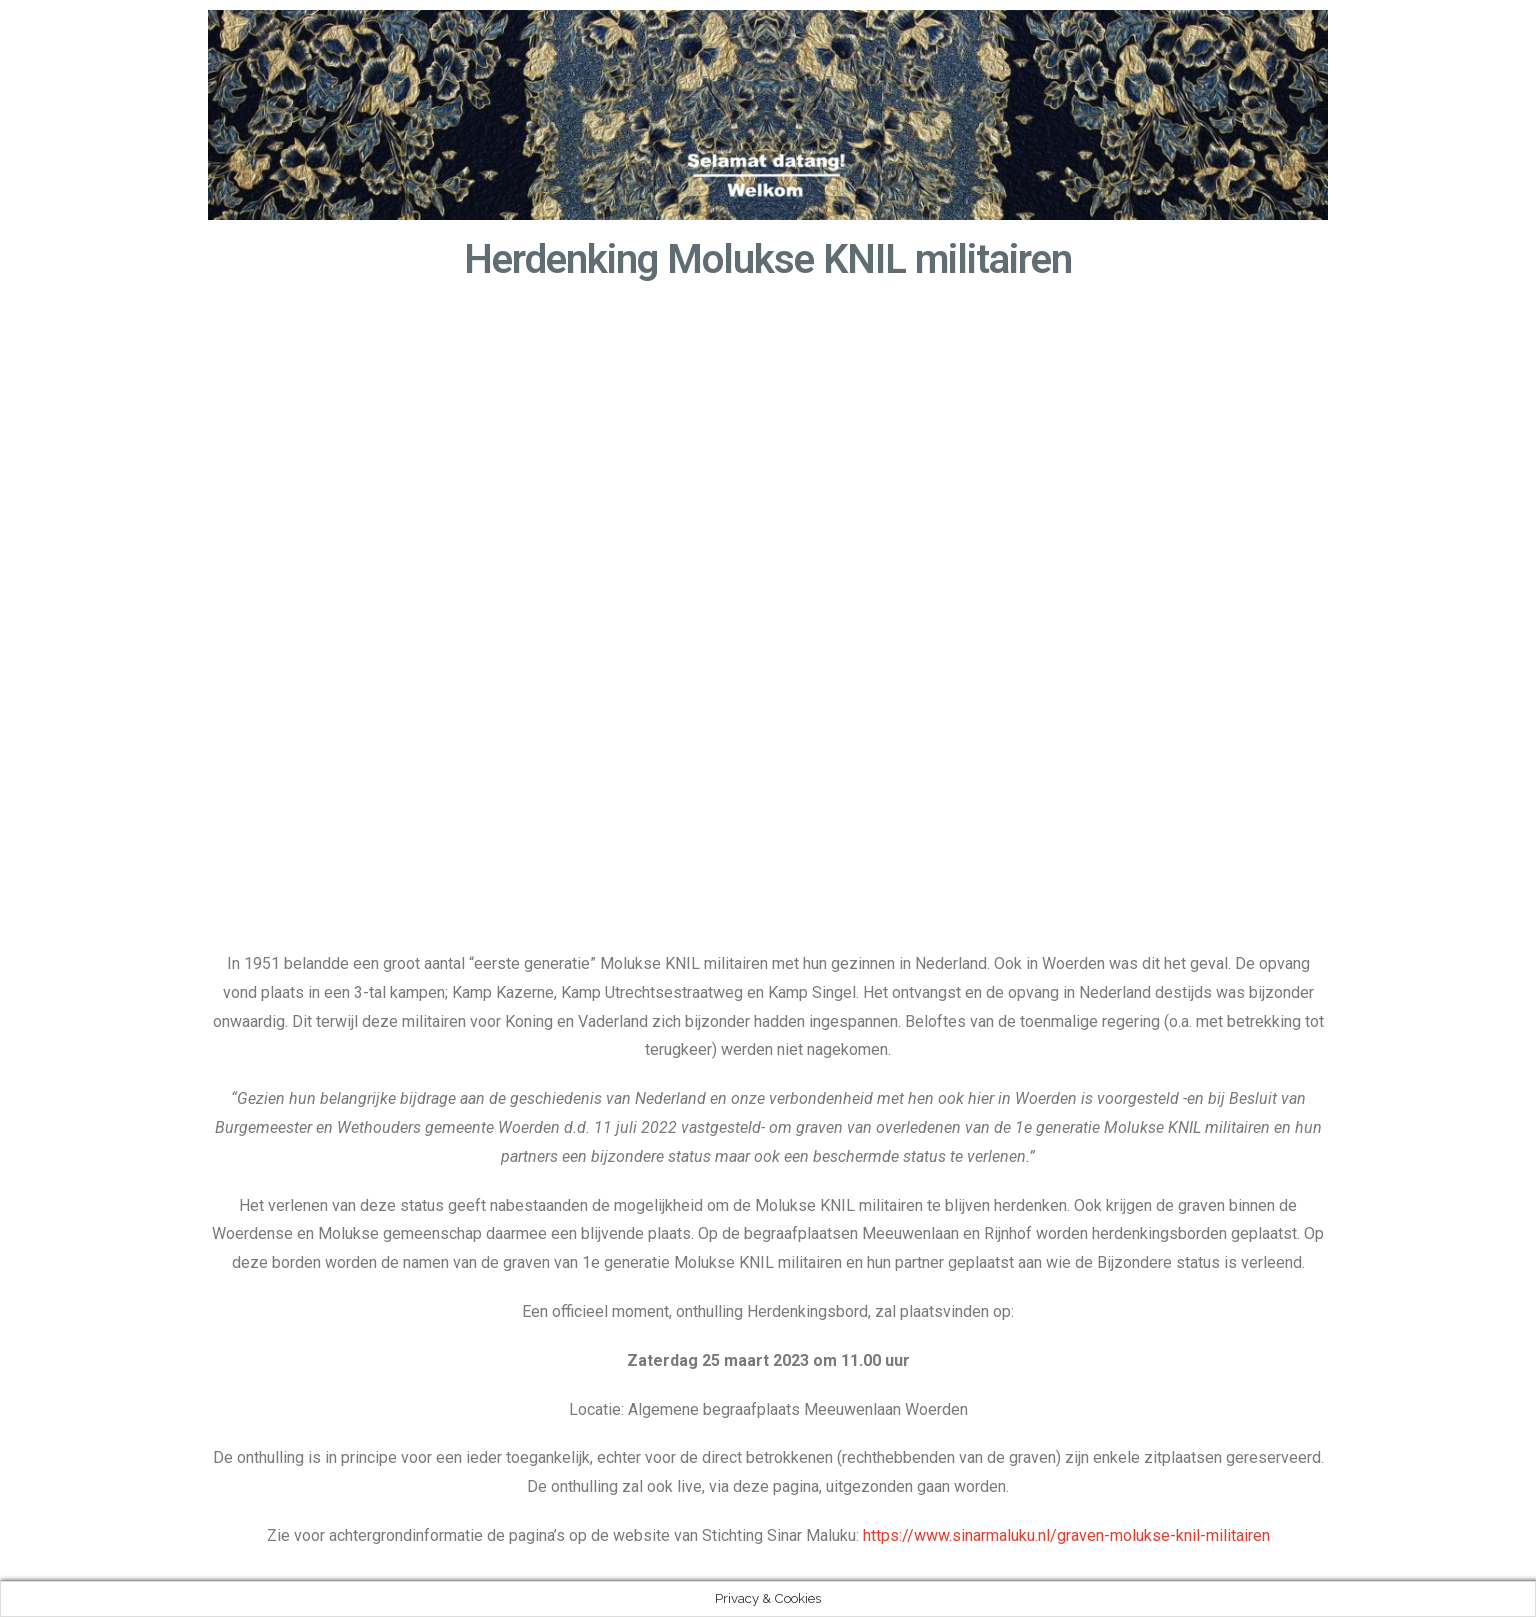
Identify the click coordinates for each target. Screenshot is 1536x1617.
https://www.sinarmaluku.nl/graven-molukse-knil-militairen (1066, 1535)
